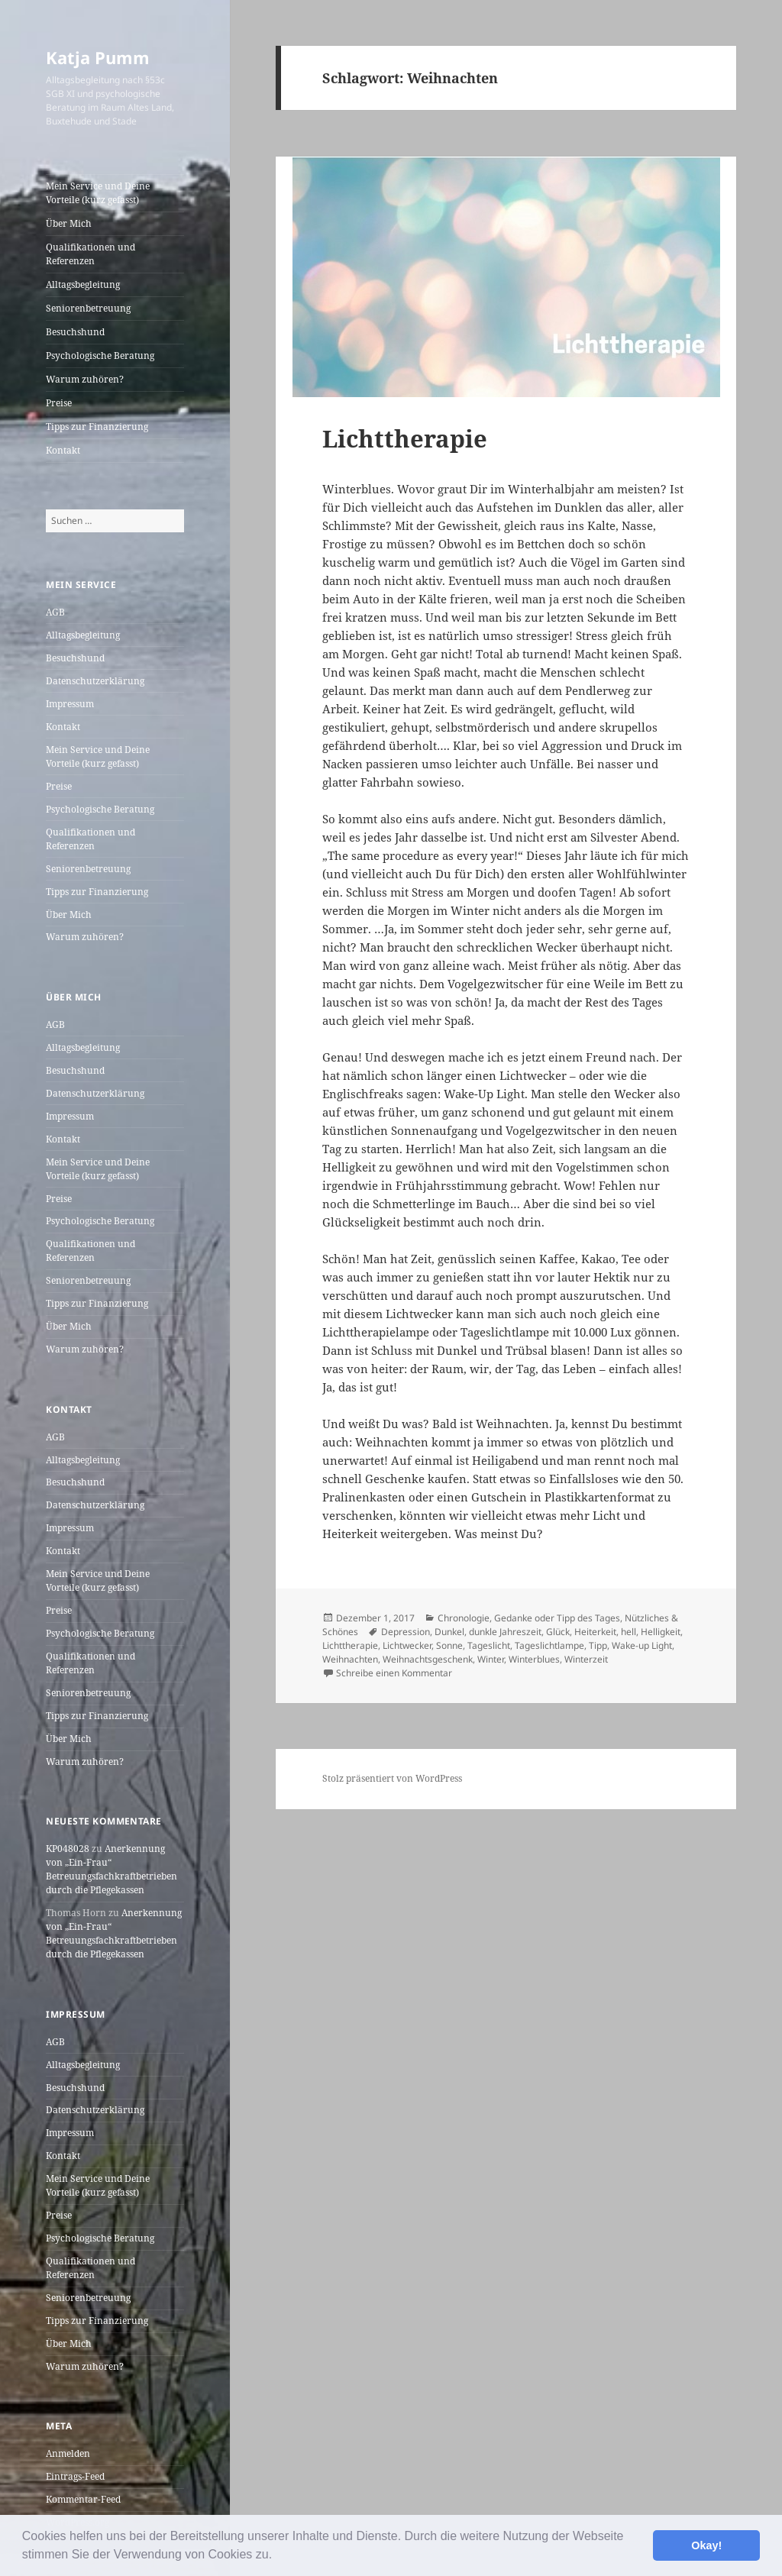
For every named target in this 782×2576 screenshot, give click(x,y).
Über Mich (69, 223)
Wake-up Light (642, 1645)
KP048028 (67, 1848)
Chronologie (464, 1617)
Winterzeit (586, 1659)
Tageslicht (488, 1645)
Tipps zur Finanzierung (97, 426)
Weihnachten (350, 1659)
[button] (278, 2556)
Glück (558, 1631)
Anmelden (68, 2453)
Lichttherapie (404, 438)
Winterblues (534, 1659)
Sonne (449, 1645)
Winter (490, 1659)
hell (628, 1631)
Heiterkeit (595, 1631)
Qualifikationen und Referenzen (90, 254)
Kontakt (63, 450)
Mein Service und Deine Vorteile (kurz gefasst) (98, 192)
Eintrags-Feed (75, 2476)
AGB (55, 612)
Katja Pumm (98, 57)
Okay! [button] (706, 2545)
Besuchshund (75, 331)
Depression (405, 1631)
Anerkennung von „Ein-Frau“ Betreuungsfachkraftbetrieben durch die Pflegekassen (111, 1869)
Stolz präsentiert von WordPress (392, 1778)
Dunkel (449, 1631)
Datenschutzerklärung (95, 680)
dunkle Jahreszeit (505, 1631)
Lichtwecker (407, 1645)
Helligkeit (660, 1631)
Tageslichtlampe (549, 1645)
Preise (59, 402)
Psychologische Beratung (100, 355)
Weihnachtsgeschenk (428, 1659)
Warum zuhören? (85, 379)
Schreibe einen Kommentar (394, 1672)
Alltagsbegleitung (83, 284)
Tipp (598, 1645)
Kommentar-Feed (83, 2499)
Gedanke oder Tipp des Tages (557, 1617)
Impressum (70, 703)
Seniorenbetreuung (88, 308)
